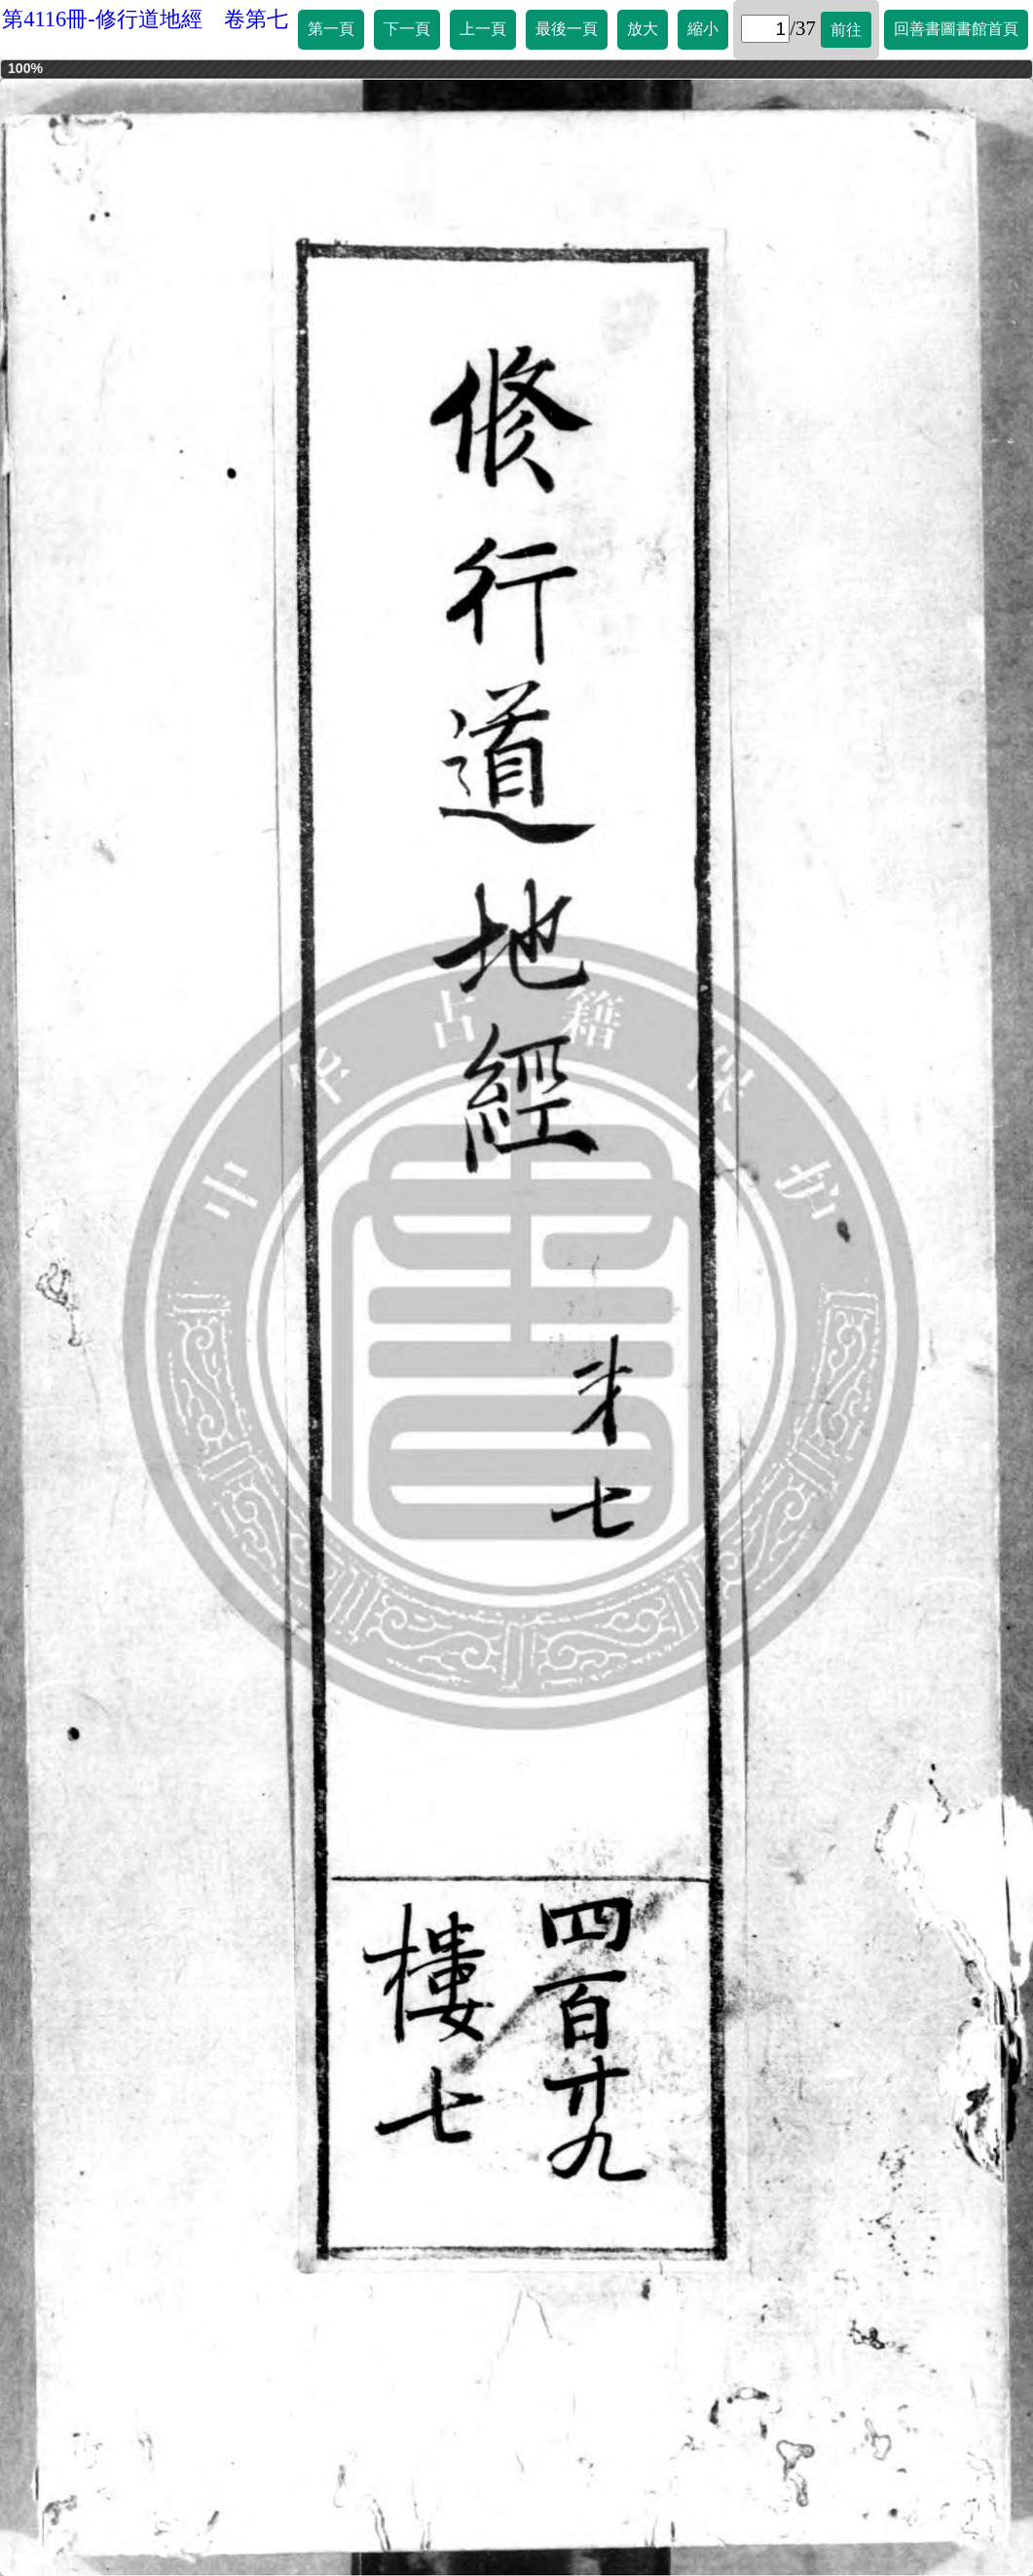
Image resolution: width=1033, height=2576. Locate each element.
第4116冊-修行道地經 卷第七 (144, 19)
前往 (846, 29)
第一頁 (331, 28)
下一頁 (407, 28)
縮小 (703, 28)
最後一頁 (566, 28)
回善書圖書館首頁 (956, 28)
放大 (642, 28)
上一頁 (483, 28)
